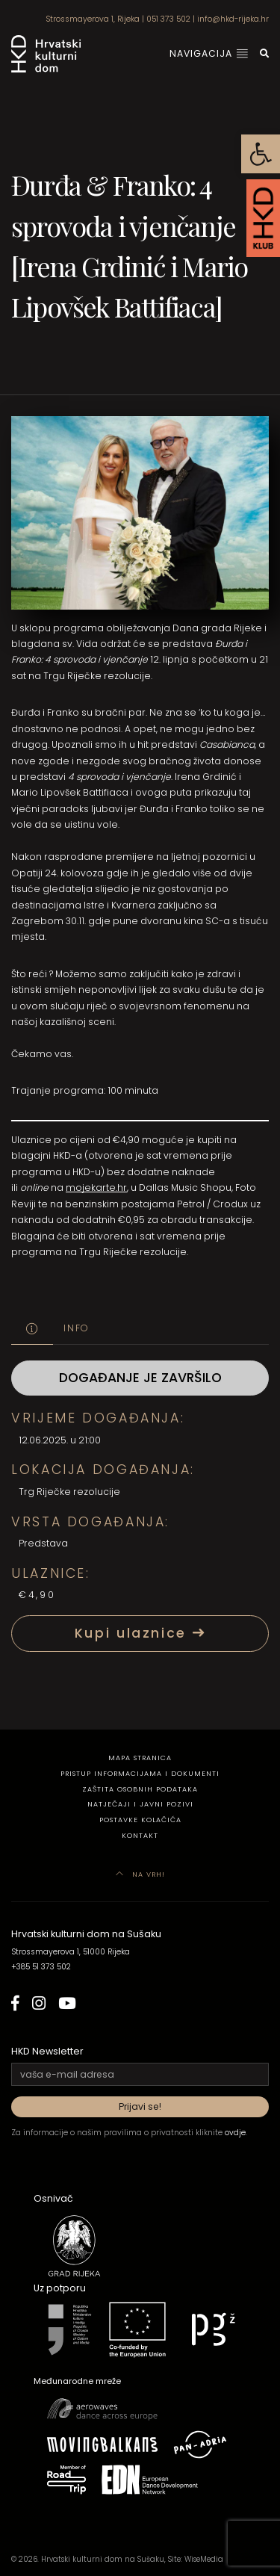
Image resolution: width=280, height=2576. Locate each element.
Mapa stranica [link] (140, 1757)
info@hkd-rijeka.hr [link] (233, 19)
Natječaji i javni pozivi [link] (140, 1804)
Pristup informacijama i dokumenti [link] (140, 1773)
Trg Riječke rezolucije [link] (69, 1491)
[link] (260, 153)
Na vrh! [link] (140, 1874)
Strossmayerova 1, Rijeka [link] (93, 19)
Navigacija (209, 53)
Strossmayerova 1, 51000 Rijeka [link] (70, 1951)
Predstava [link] (43, 1543)
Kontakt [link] (140, 1835)
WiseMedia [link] (203, 2559)
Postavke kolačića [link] (140, 1819)
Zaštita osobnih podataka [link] (140, 1789)
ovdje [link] (235, 2132)
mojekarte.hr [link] (96, 1187)
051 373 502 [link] (168, 19)
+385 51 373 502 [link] (41, 1966)
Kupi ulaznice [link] (140, 1633)
